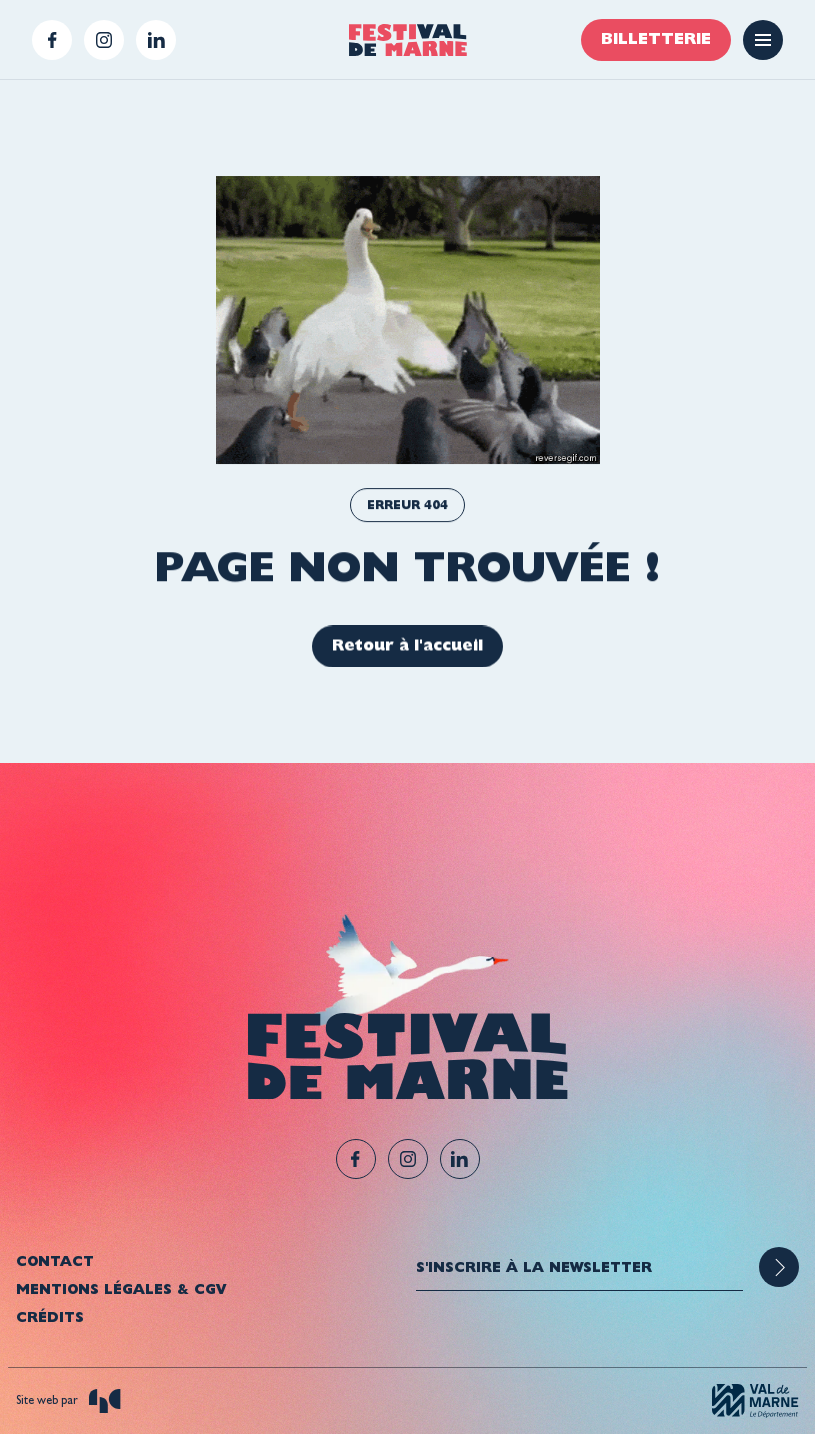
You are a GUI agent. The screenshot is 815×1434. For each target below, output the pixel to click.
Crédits (50, 1317)
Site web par (68, 1401)
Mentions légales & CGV (121, 1289)
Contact (55, 1261)
